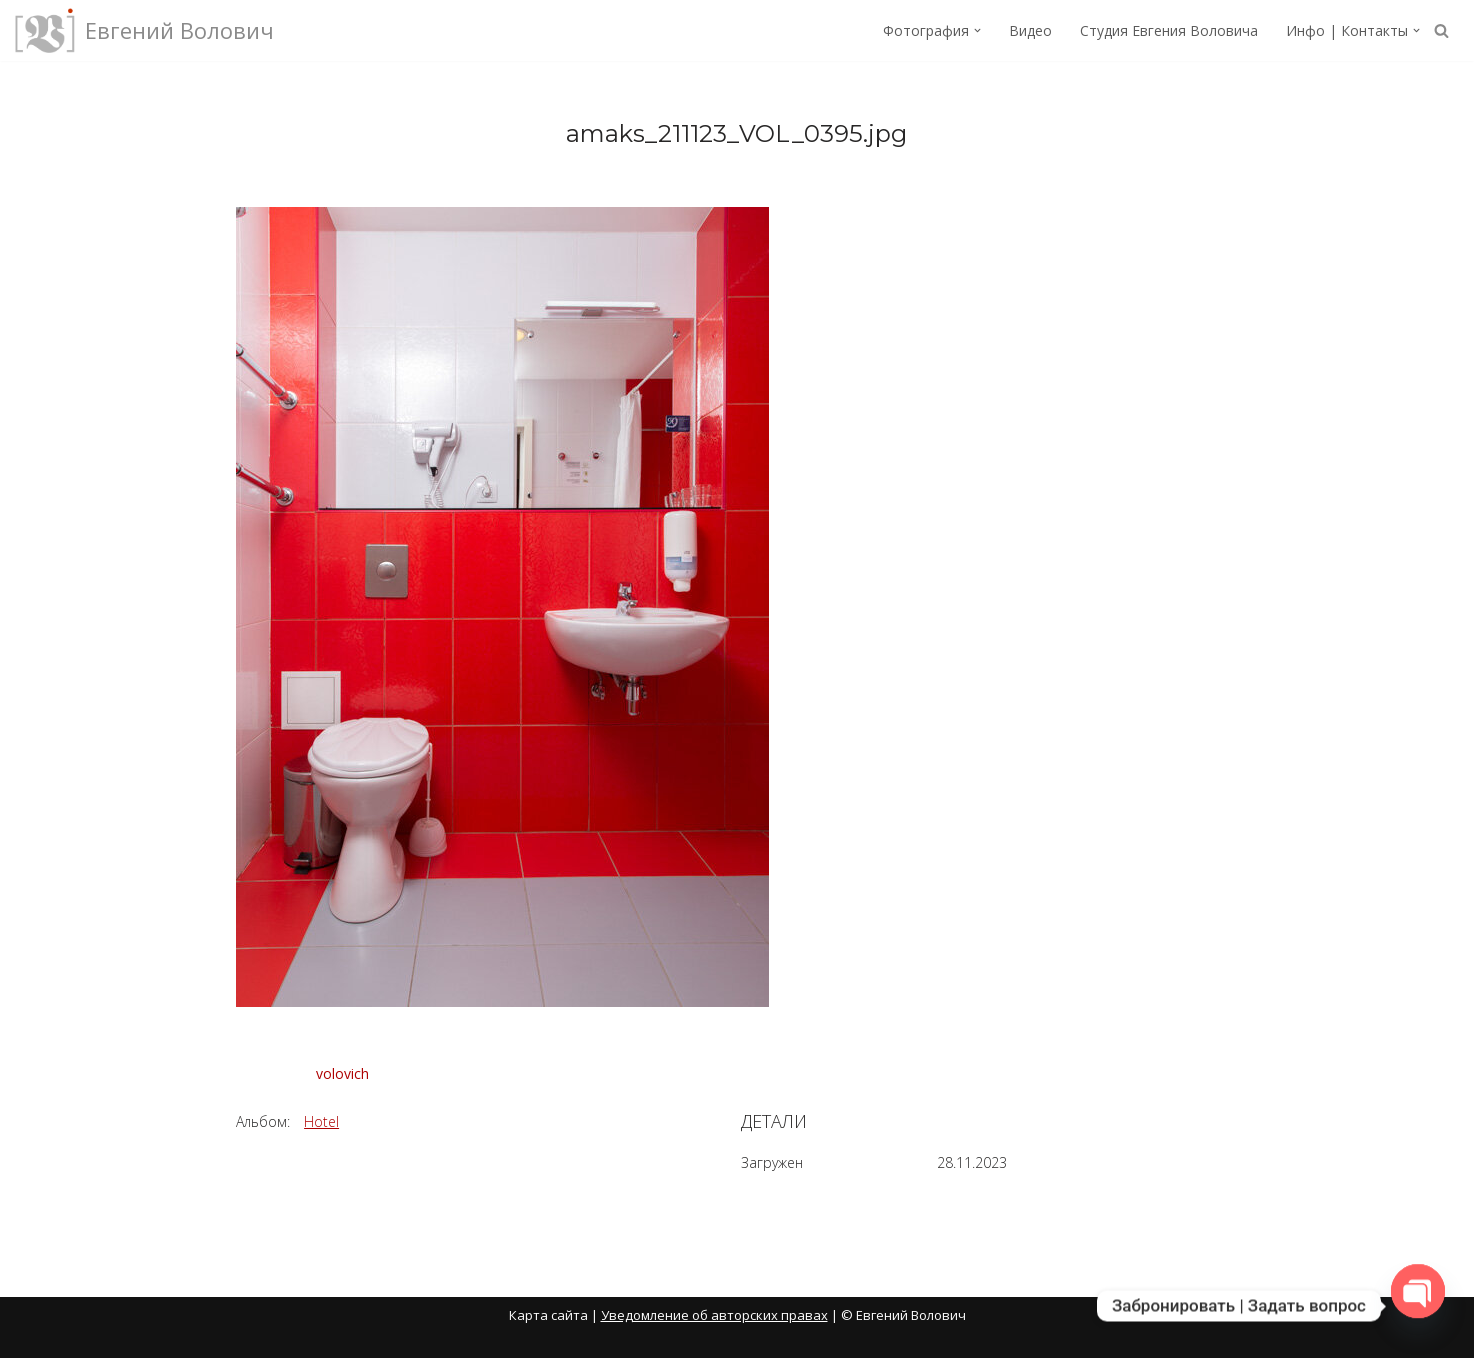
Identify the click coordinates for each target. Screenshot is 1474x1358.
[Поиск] (1441, 30)
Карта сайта (548, 1315)
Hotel (321, 1121)
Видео (1030, 30)
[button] (977, 30)
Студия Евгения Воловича (1169, 30)
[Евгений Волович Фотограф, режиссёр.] (144, 30)
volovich (342, 1073)
